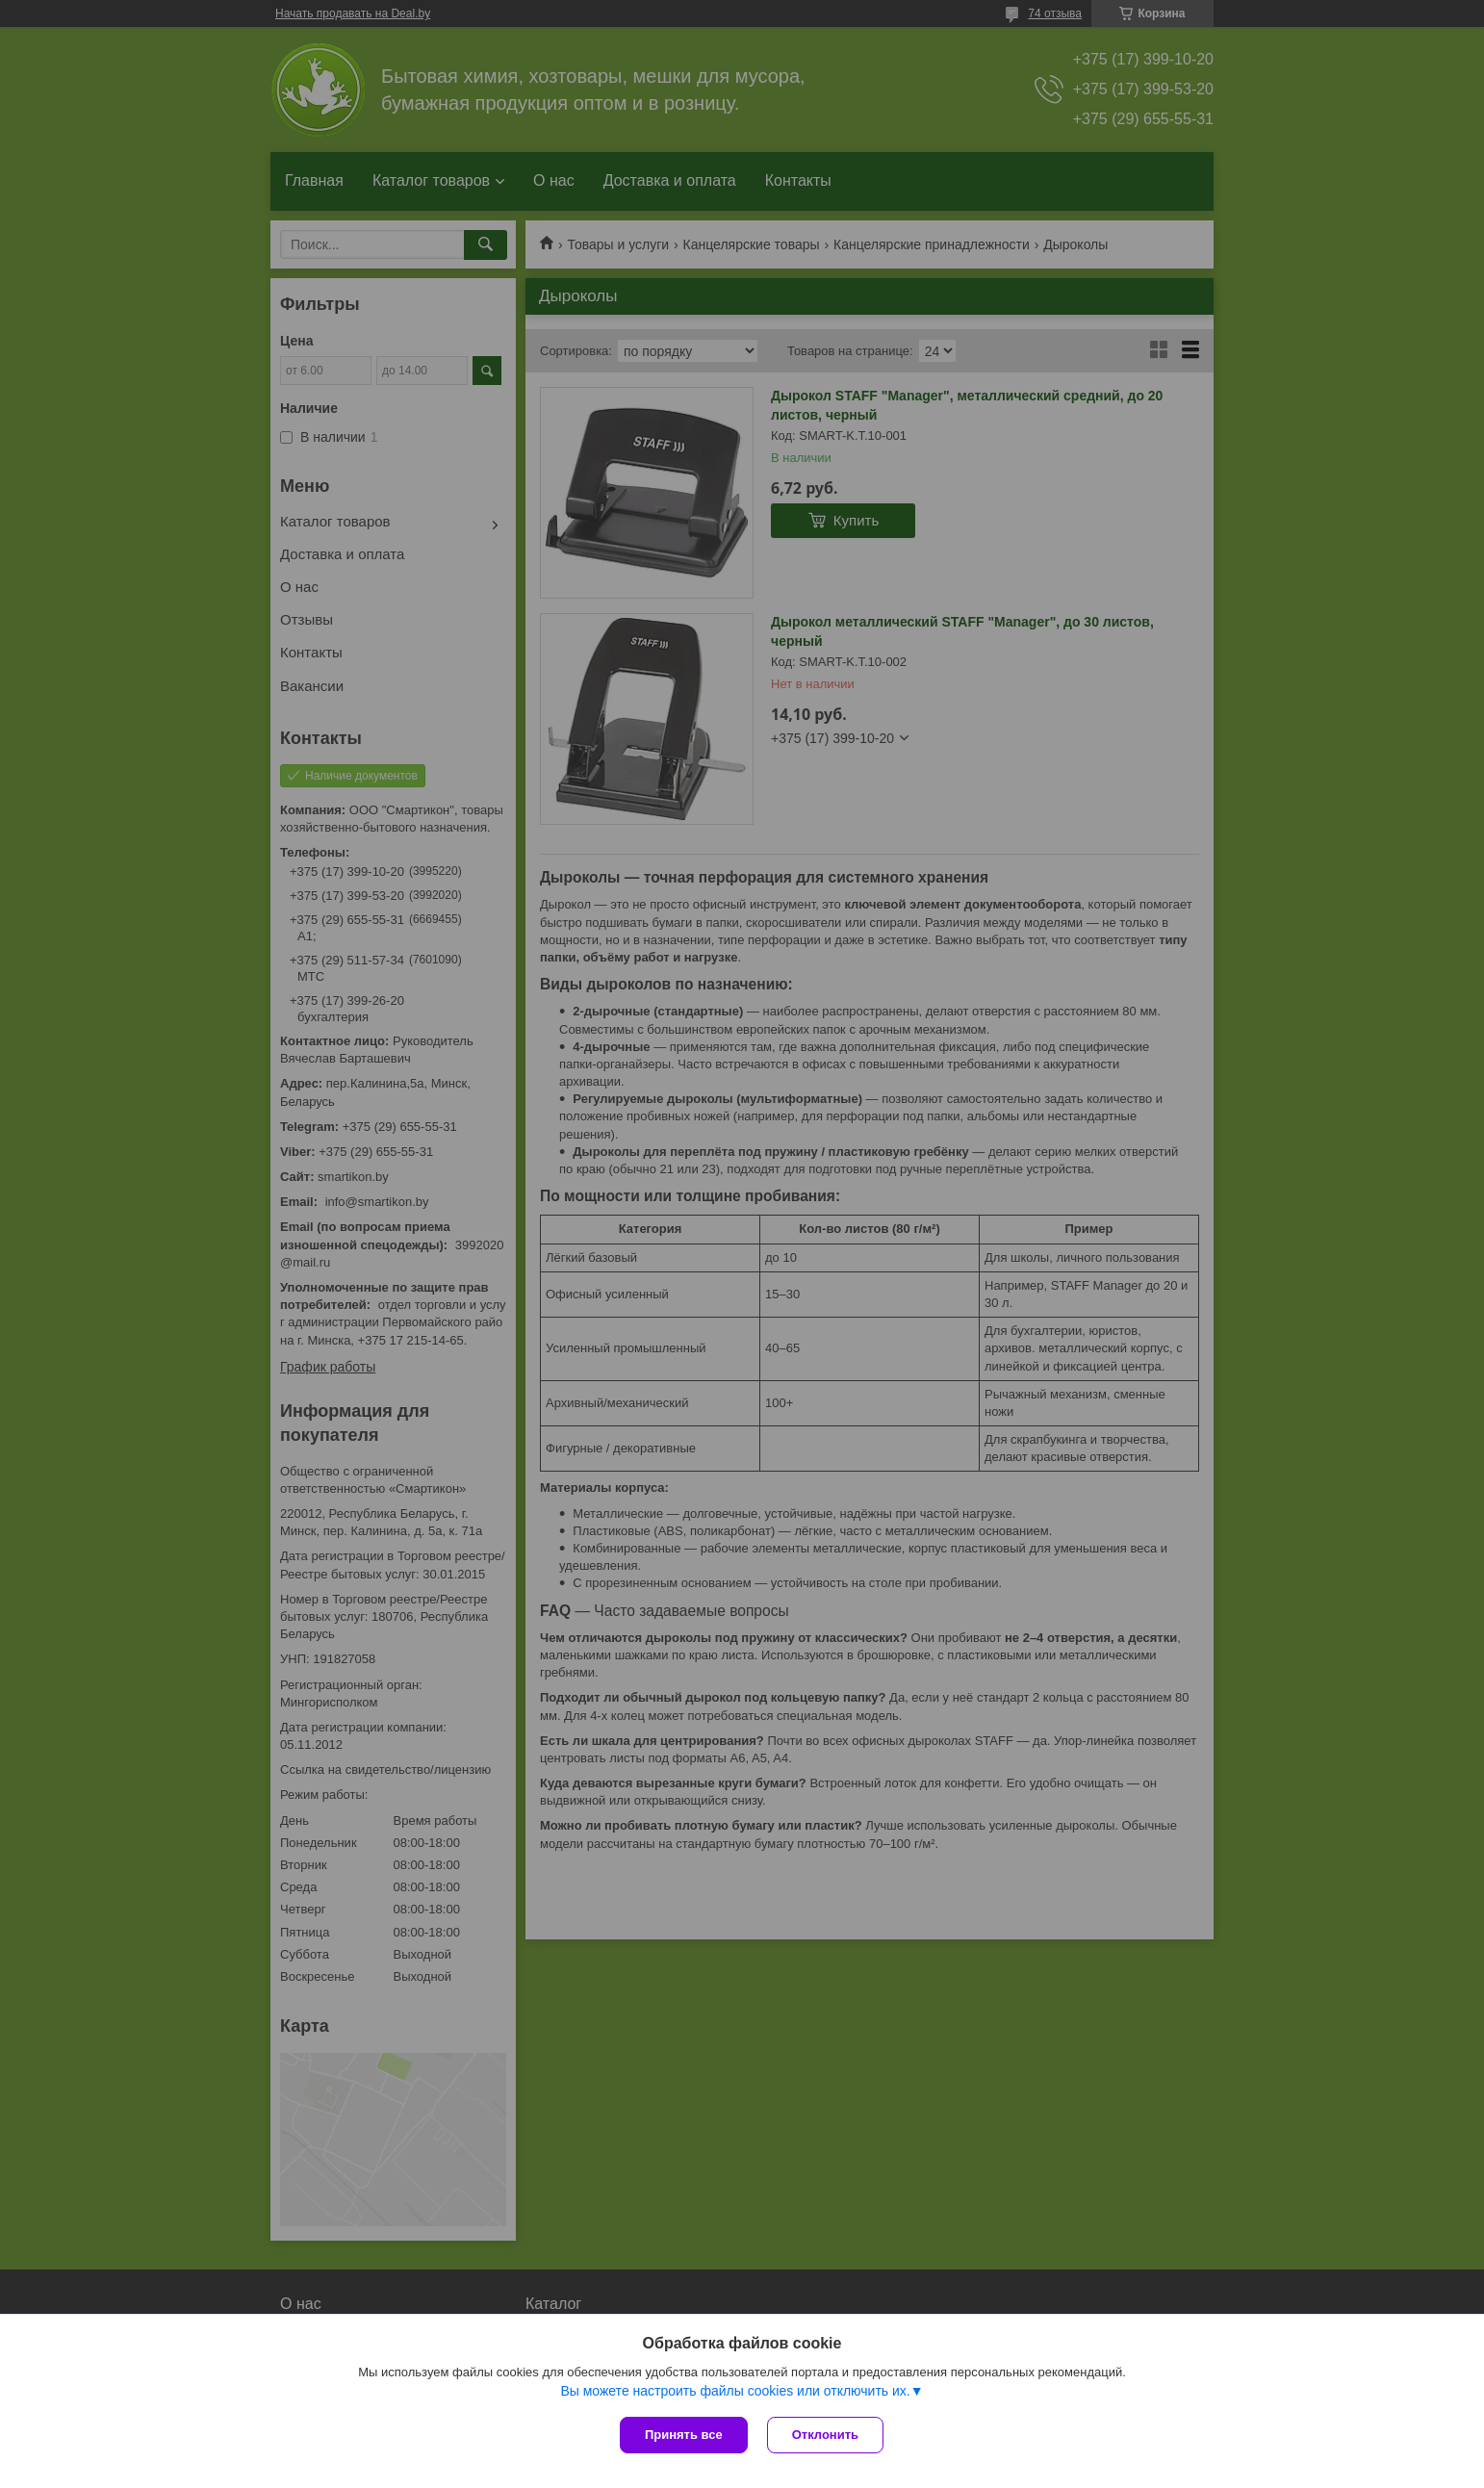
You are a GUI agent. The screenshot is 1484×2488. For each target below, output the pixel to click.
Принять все (684, 2434)
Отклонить (825, 2434)
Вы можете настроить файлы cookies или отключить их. (734, 2390)
